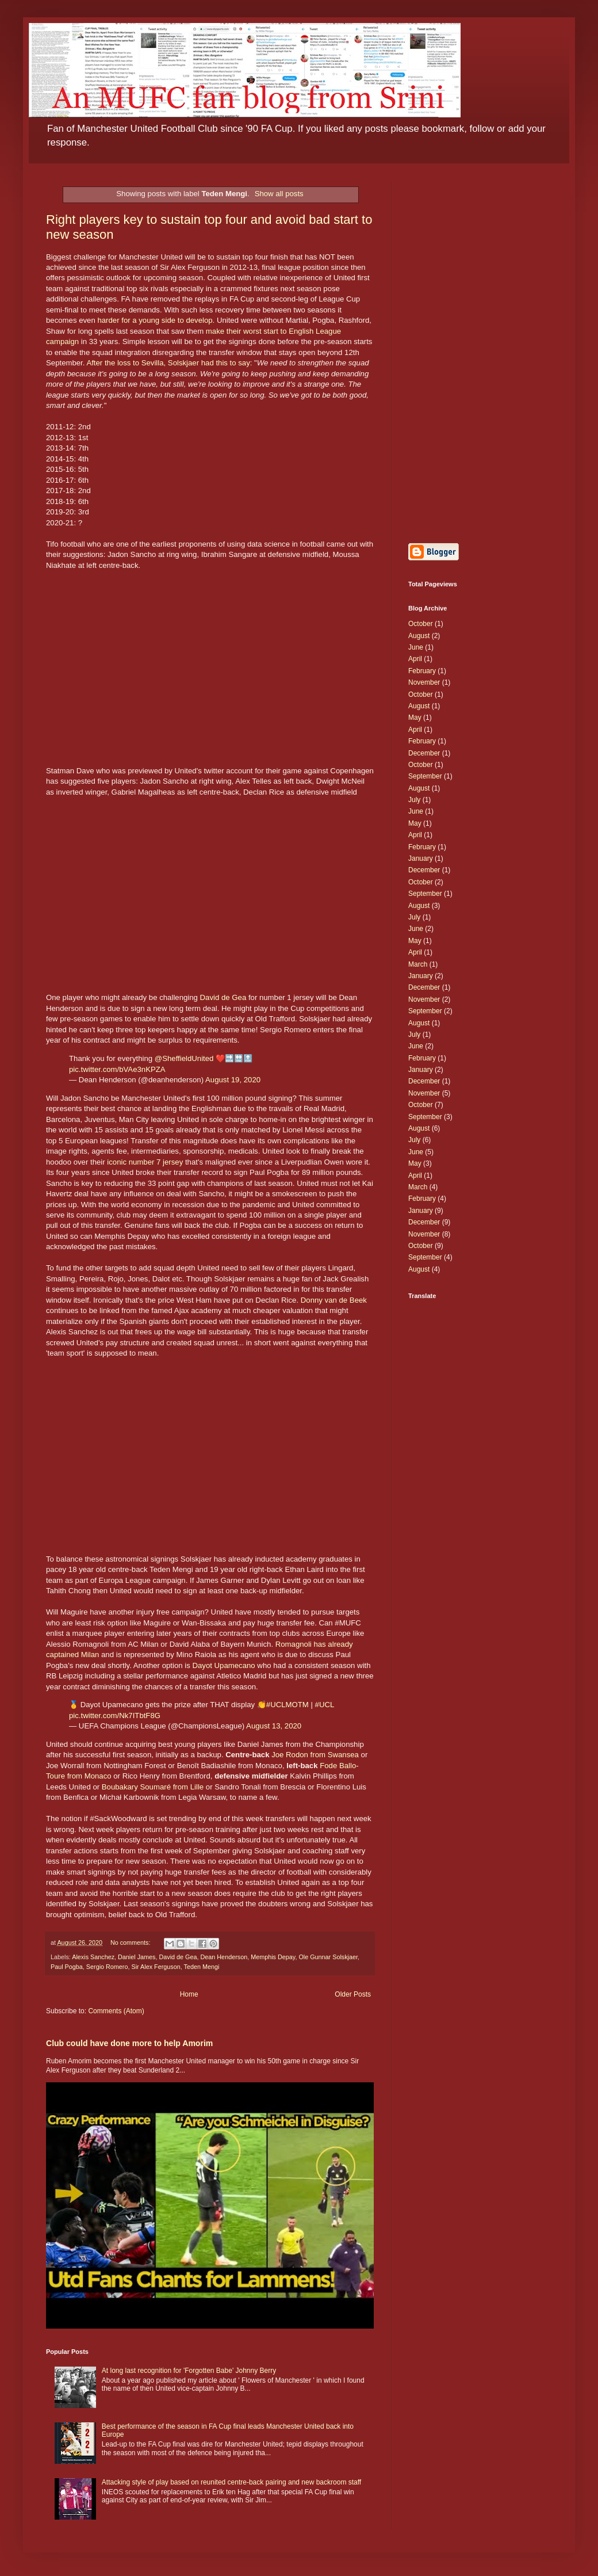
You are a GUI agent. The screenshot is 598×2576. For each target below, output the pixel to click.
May (414, 717)
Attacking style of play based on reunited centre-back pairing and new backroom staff (231, 2482)
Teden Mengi (202, 1966)
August (419, 636)
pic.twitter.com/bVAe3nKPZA (117, 1069)
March (417, 964)
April (415, 659)
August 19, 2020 (232, 1079)
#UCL (324, 1704)
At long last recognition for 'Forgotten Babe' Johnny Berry (189, 2371)
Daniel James (136, 1956)
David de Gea (223, 997)
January (420, 858)
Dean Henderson (224, 1956)
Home (189, 1994)
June (415, 647)
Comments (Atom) (116, 2011)
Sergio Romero (107, 1966)
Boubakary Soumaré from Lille (153, 1787)
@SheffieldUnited (184, 1058)
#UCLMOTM (287, 1704)
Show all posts (279, 193)
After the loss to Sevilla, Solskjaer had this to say (168, 362)
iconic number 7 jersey (145, 1162)
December (424, 753)
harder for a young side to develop (154, 320)
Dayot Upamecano (223, 1665)
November (424, 682)
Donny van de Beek (334, 1300)
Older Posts (353, 1994)
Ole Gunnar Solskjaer (328, 1956)
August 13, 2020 (273, 1726)
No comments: (131, 1942)
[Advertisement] (480, 353)
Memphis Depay (273, 1956)
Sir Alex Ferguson (155, 1966)
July (414, 800)
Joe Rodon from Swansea (315, 1754)
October (420, 624)
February (422, 671)
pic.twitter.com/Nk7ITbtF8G (114, 1715)
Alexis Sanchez (93, 1956)
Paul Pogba (67, 1966)
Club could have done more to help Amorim (129, 2043)
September (425, 776)
